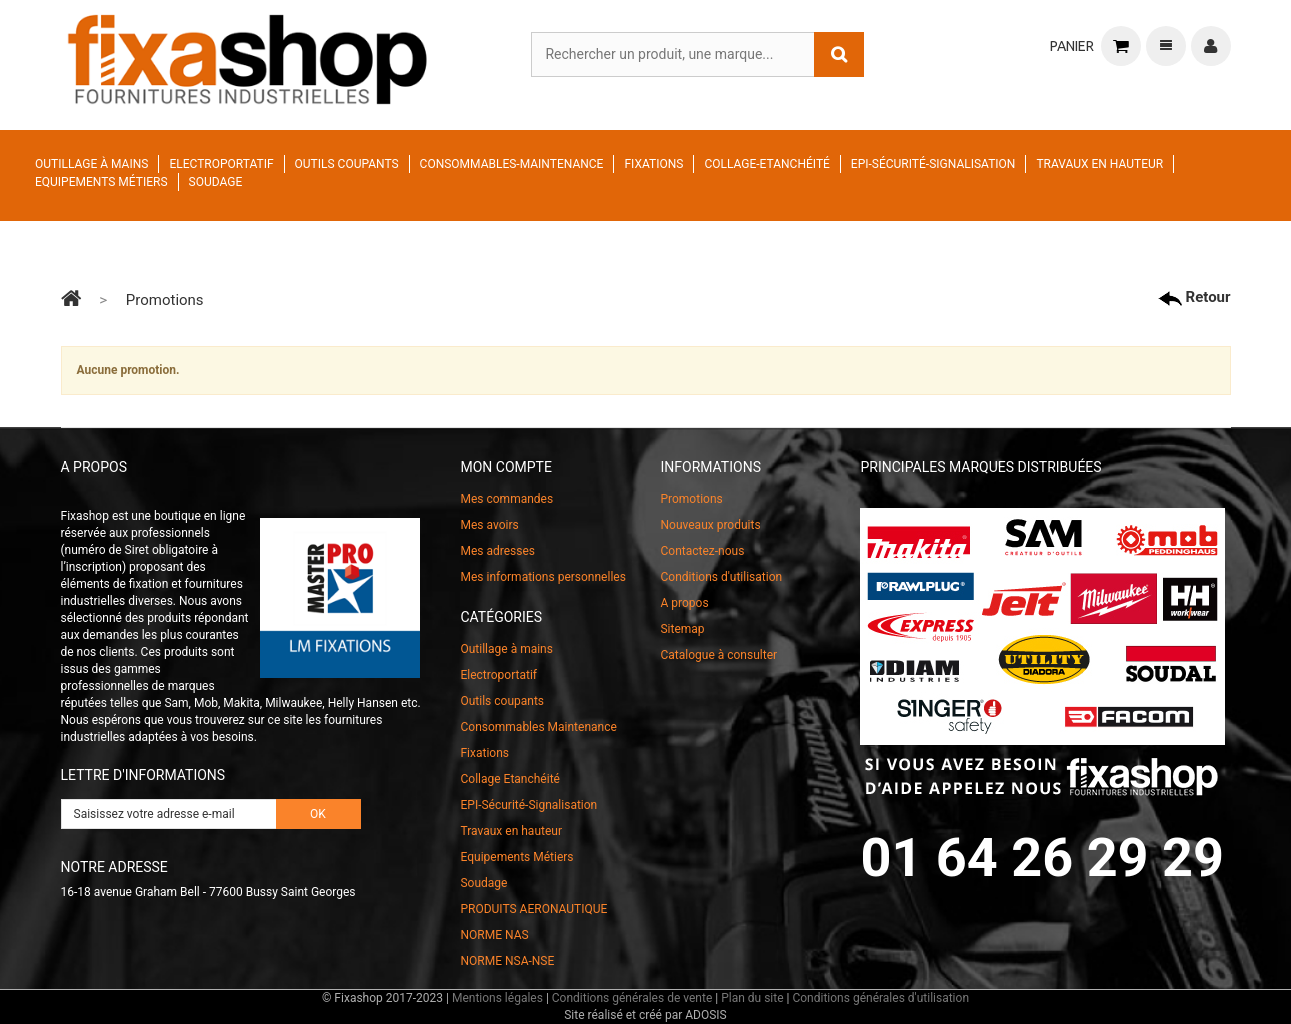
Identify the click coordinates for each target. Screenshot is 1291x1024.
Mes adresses (497, 551)
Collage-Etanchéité (766, 164)
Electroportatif (221, 164)
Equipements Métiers (101, 182)
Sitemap (682, 629)
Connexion (1211, 46)
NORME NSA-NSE (507, 961)
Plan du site (752, 998)
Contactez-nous (702, 551)
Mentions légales (497, 998)
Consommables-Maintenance (512, 164)
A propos (684, 603)
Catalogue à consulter (718, 655)
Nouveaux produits (710, 525)
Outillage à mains (91, 164)
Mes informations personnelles (542, 577)
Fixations (653, 164)
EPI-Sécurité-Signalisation (933, 164)
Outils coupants (347, 164)
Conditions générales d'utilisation (880, 998)
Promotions (691, 499)
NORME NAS (494, 935)
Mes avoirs (489, 525)
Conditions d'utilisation (721, 577)
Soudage (216, 182)
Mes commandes (506, 499)
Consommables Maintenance (538, 727)
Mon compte (505, 467)
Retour (1194, 297)
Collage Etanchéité (509, 779)
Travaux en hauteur (1099, 164)
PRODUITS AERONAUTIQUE (533, 909)
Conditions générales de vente (632, 998)
